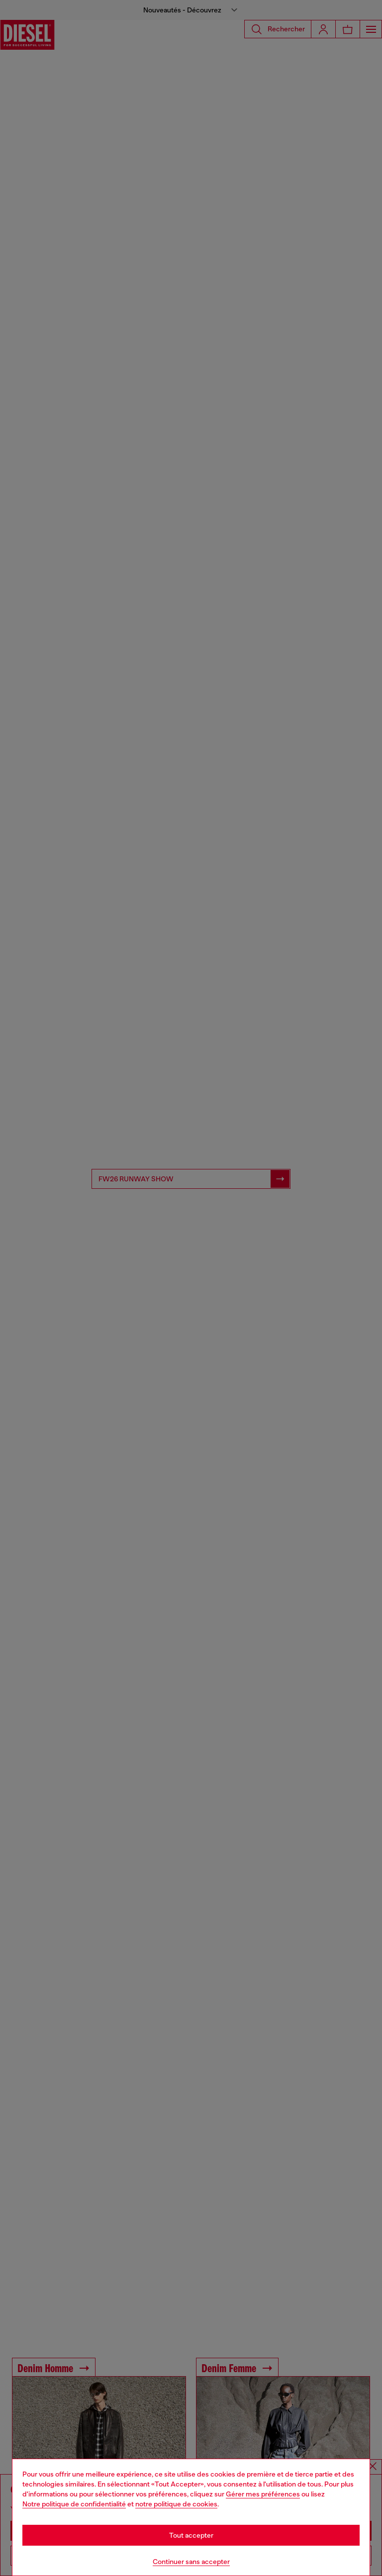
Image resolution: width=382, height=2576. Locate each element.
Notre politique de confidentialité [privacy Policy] (74, 2504)
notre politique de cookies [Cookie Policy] (176, 2504)
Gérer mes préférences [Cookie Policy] (263, 2494)
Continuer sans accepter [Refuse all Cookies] (191, 2562)
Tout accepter (191, 2535)
